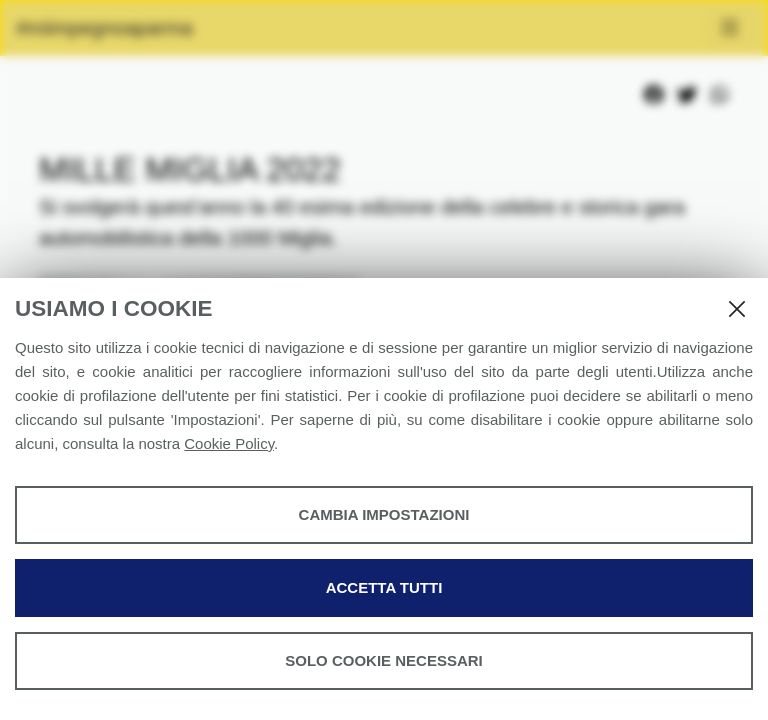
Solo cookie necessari (384, 660)
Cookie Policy (229, 443)
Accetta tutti (384, 587)
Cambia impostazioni (384, 514)
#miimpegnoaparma (104, 28)
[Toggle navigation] (730, 28)
